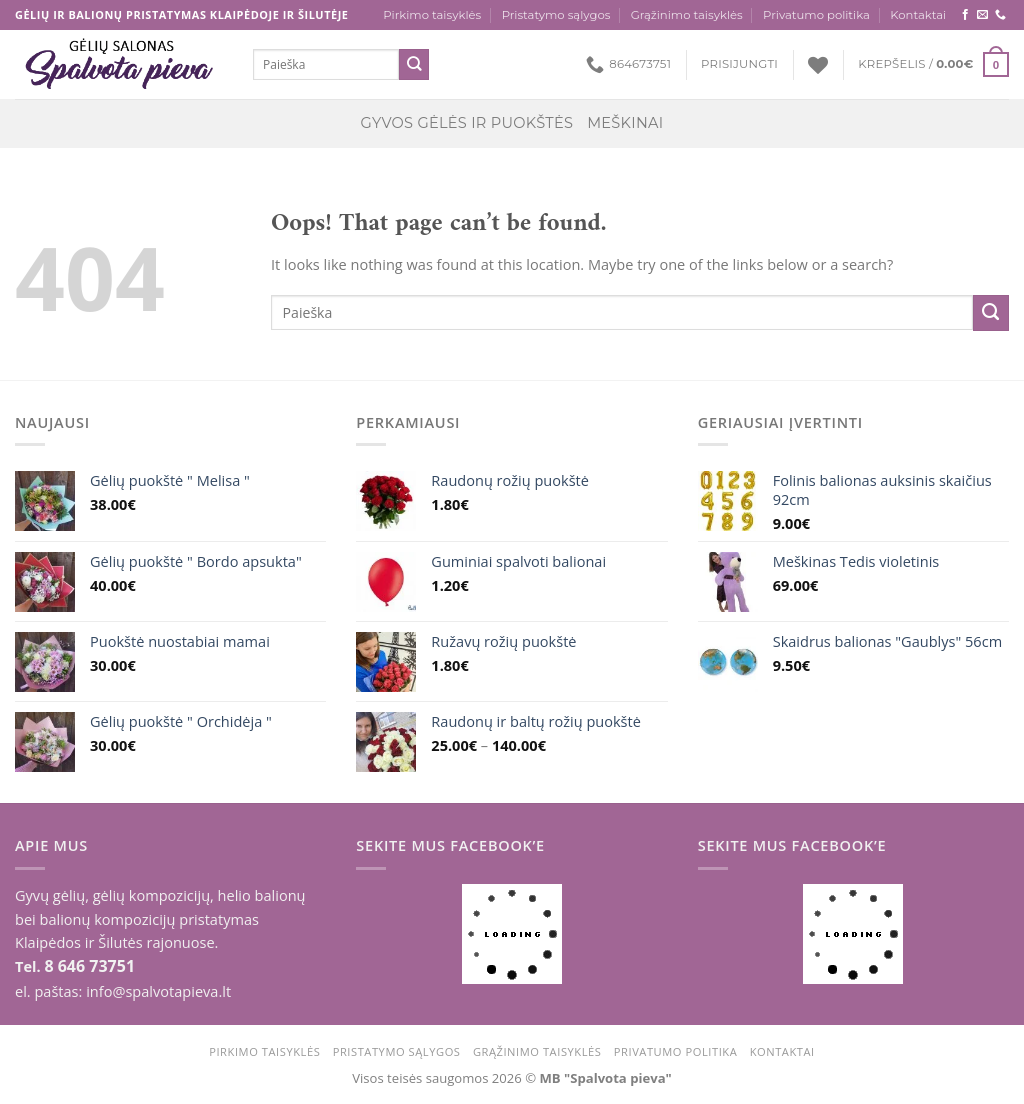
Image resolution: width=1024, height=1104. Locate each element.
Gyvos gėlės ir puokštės (467, 123)
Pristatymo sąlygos (556, 15)
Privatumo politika (816, 15)
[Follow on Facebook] (965, 15)
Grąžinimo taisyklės (687, 15)
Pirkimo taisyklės (432, 15)
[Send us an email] (982, 15)
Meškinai (625, 123)
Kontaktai (918, 15)
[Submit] (414, 64)
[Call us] (1000, 15)
